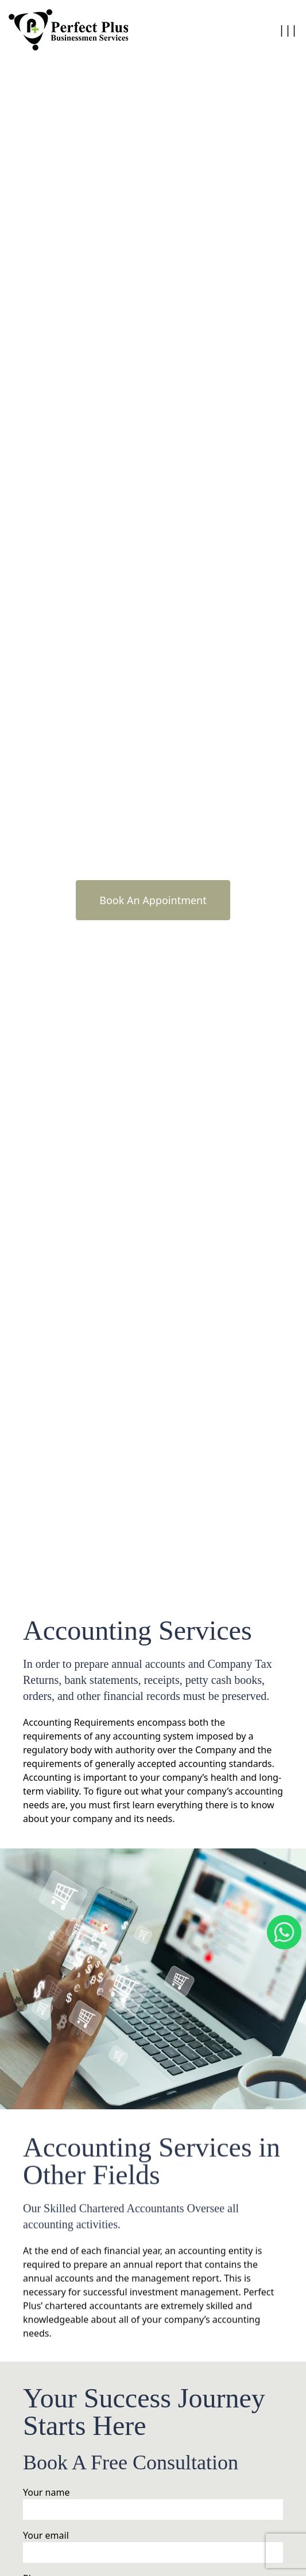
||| (287, 29)
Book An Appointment (152, 900)
